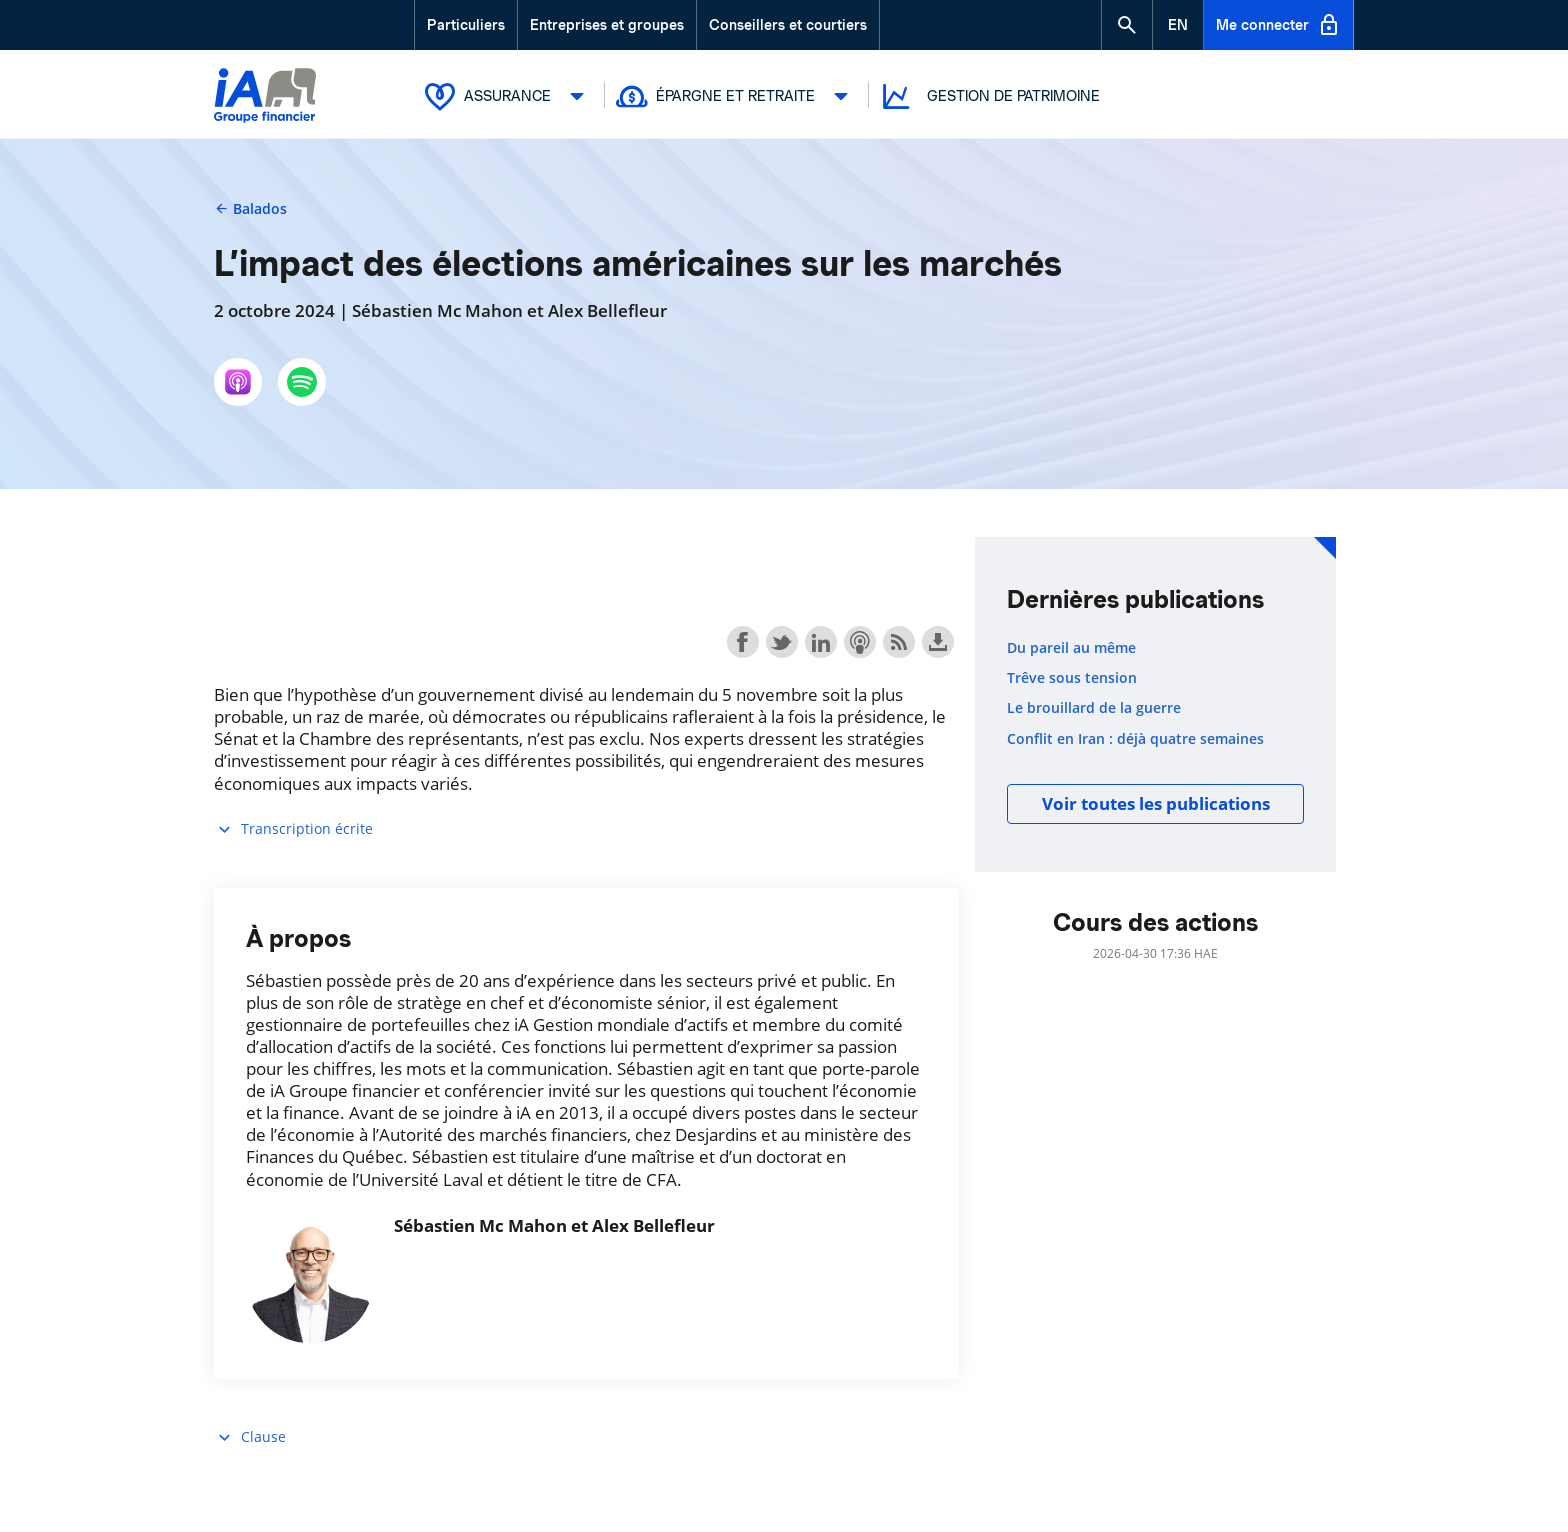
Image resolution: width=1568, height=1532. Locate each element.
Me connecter (1278, 25)
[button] (1127, 25)
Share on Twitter (782, 642)
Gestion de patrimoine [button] (989, 96)
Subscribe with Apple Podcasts (860, 642)
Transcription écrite (293, 829)
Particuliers (466, 25)
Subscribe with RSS (899, 642)
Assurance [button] (509, 96)
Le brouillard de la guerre (1094, 708)
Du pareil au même (1071, 648)
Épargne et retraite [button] (737, 96)
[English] (1178, 25)
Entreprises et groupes (607, 25)
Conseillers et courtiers (788, 25)
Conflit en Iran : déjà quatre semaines (1135, 739)
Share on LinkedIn (821, 642)
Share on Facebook (743, 642)
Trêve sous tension (1072, 678)
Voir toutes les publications (1156, 803)
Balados (250, 208)
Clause (250, 1437)
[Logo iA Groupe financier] (265, 97)
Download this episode (938, 642)
